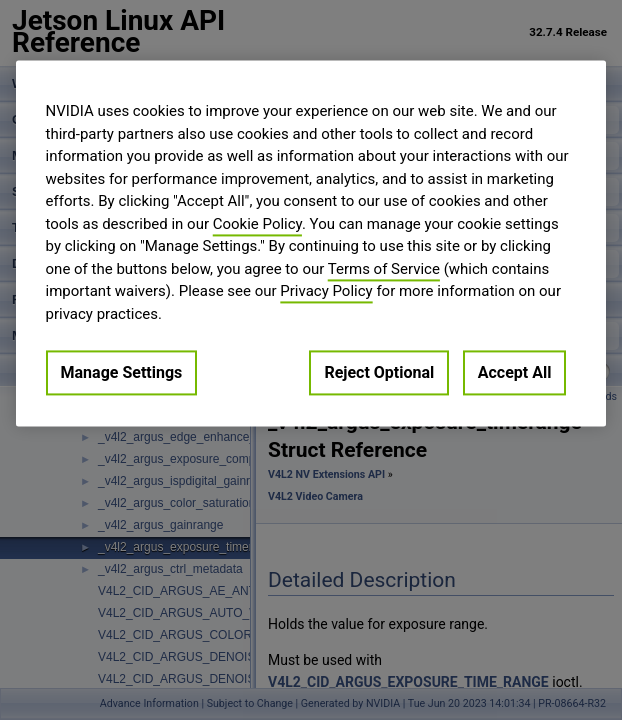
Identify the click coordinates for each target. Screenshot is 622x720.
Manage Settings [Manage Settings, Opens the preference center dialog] (122, 372)
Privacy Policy (326, 291)
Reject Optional (379, 372)
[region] (311, 243)
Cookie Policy (257, 224)
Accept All (515, 372)
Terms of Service (384, 269)
